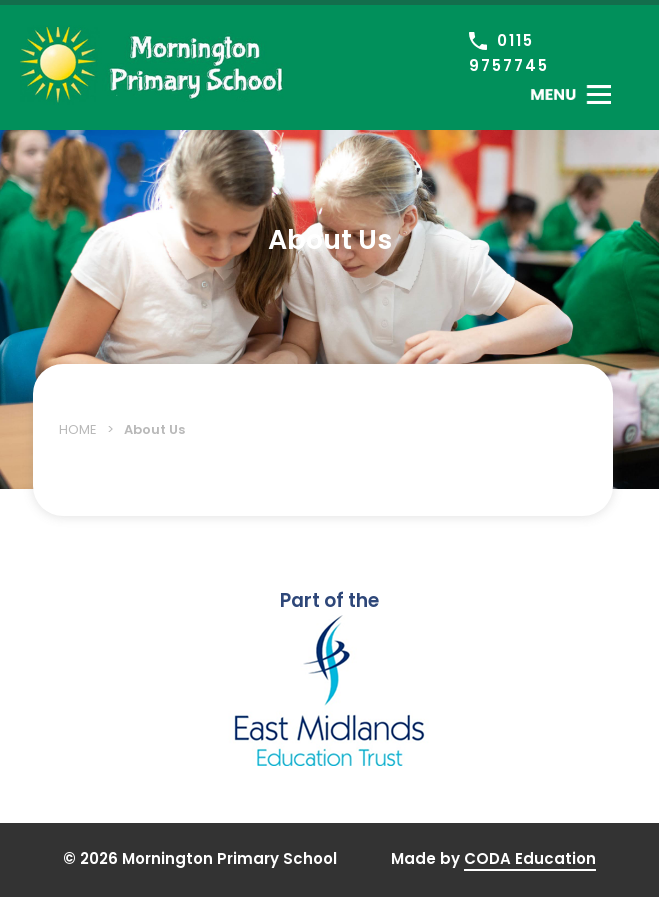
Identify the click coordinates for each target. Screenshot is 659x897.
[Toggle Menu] (570, 94)
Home (78, 429)
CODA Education (530, 858)
